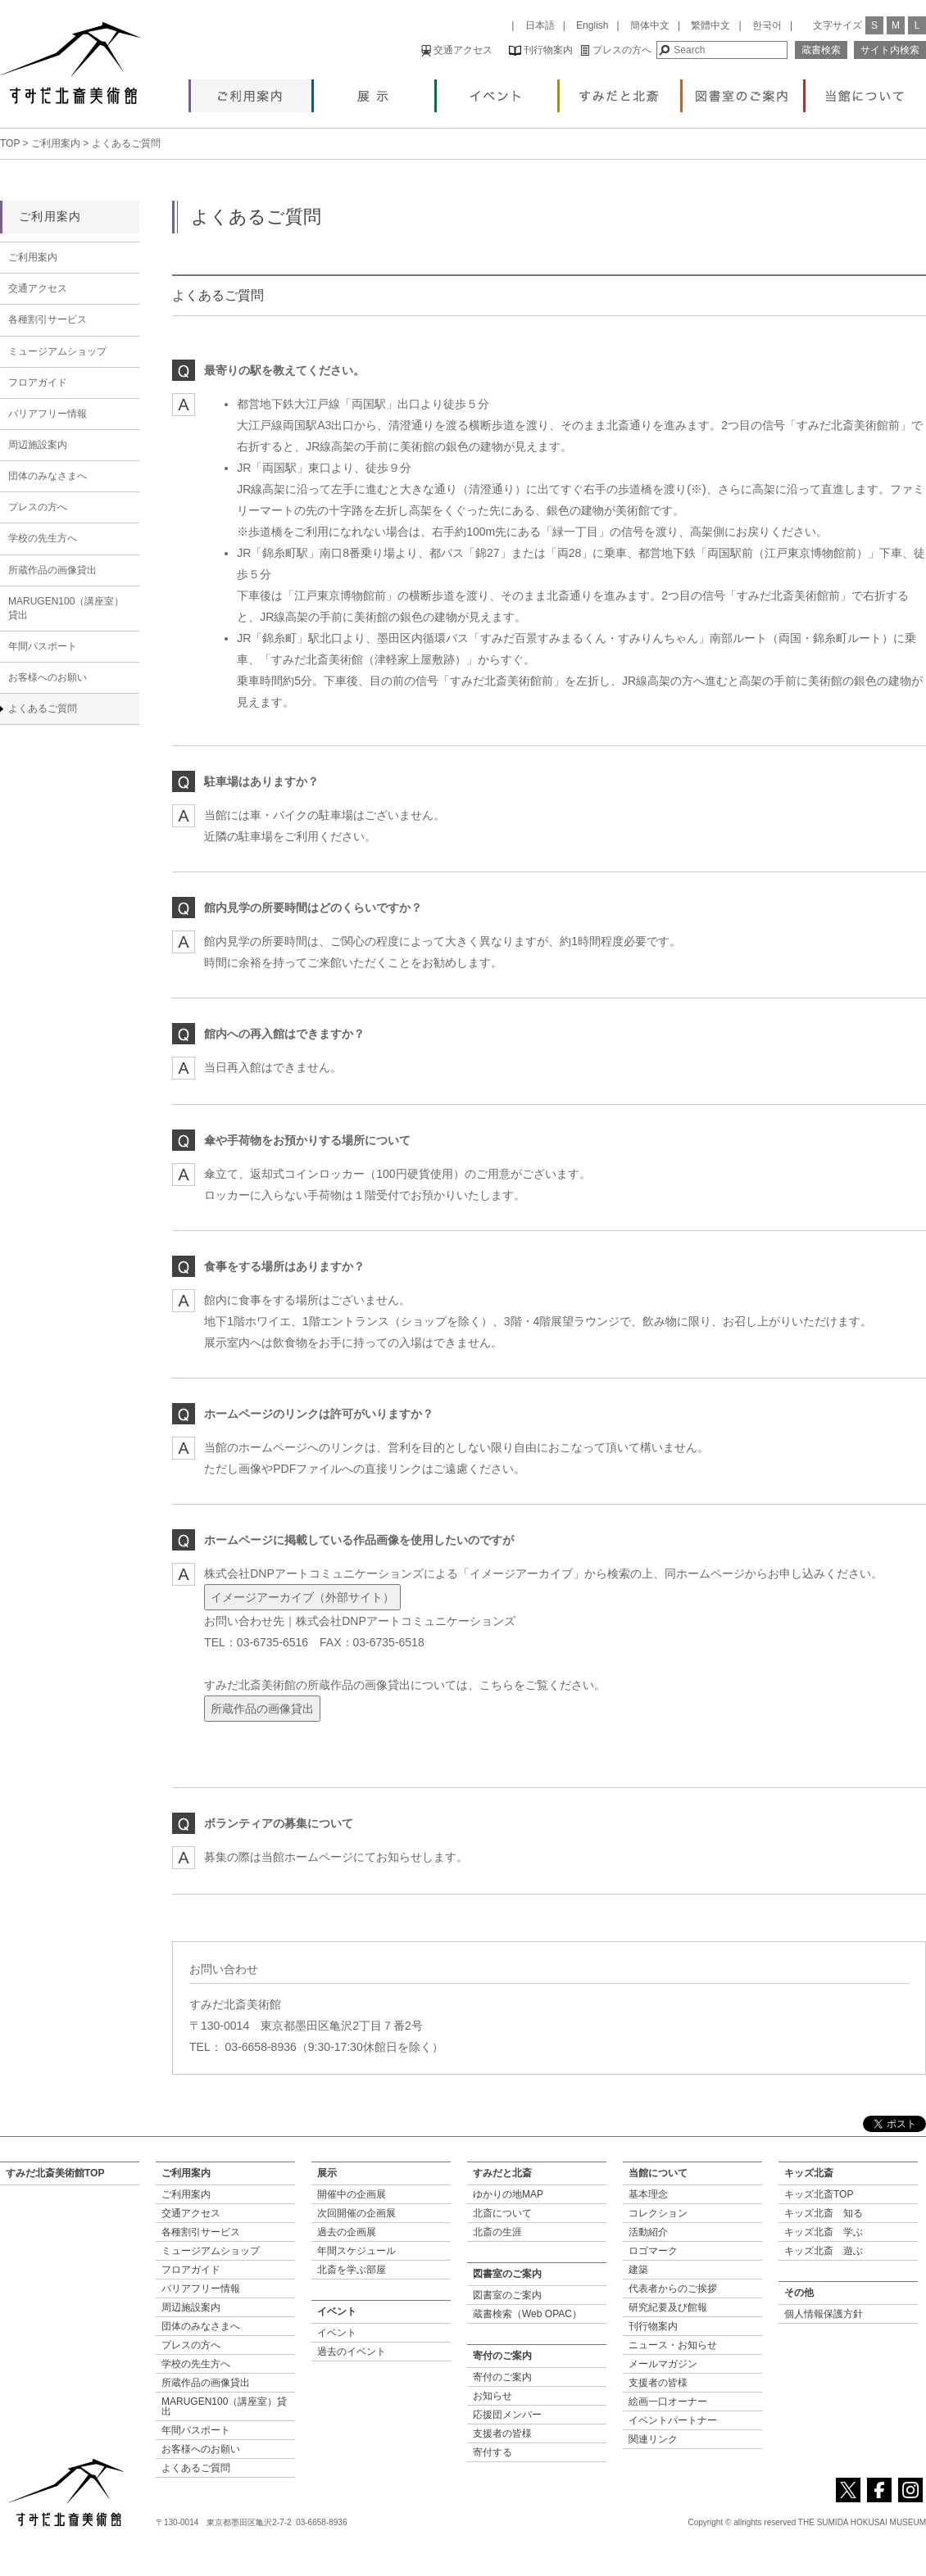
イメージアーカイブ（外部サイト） (302, 1597)
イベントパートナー (673, 2420)
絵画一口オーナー (668, 2401)
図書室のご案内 (743, 92)
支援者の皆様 (502, 2433)
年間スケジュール (356, 2251)
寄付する (492, 2452)
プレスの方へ (616, 50)
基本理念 (648, 2194)
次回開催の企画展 (356, 2213)
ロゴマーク (653, 2251)
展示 (374, 92)
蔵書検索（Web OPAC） (527, 2314)
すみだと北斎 (620, 92)
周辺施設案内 (37, 444)
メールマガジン (663, 2364)
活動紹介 (648, 2232)
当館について (866, 92)
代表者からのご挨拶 (673, 2288)
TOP (10, 143)
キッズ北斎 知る (823, 2213)
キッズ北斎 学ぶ (823, 2232)
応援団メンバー (507, 2414)
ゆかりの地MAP (508, 2194)
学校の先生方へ (42, 538)
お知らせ (492, 2396)
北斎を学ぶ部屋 (351, 2269)
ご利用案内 (251, 92)
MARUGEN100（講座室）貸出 (66, 608)
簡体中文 (650, 25)
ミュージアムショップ (57, 351)
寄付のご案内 (502, 2377)
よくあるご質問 (42, 708)
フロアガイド (37, 382)
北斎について (502, 2213)
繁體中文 (710, 25)
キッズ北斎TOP (818, 2194)
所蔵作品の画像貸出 (262, 1708)
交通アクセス (457, 50)
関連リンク (653, 2439)
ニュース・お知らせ (673, 2345)
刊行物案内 (541, 50)
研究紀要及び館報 (668, 2307)
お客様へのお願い (47, 677)
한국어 (767, 25)
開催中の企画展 (351, 2194)
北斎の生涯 (497, 2232)
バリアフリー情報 (47, 413)
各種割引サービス (47, 319)
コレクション (658, 2213)
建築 (638, 2269)
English (592, 25)
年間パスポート (42, 646)
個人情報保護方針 (823, 2314)
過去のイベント (351, 2351)
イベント (497, 92)
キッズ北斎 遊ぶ (823, 2251)
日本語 (540, 25)
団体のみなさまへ (47, 476)
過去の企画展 (346, 2232)
